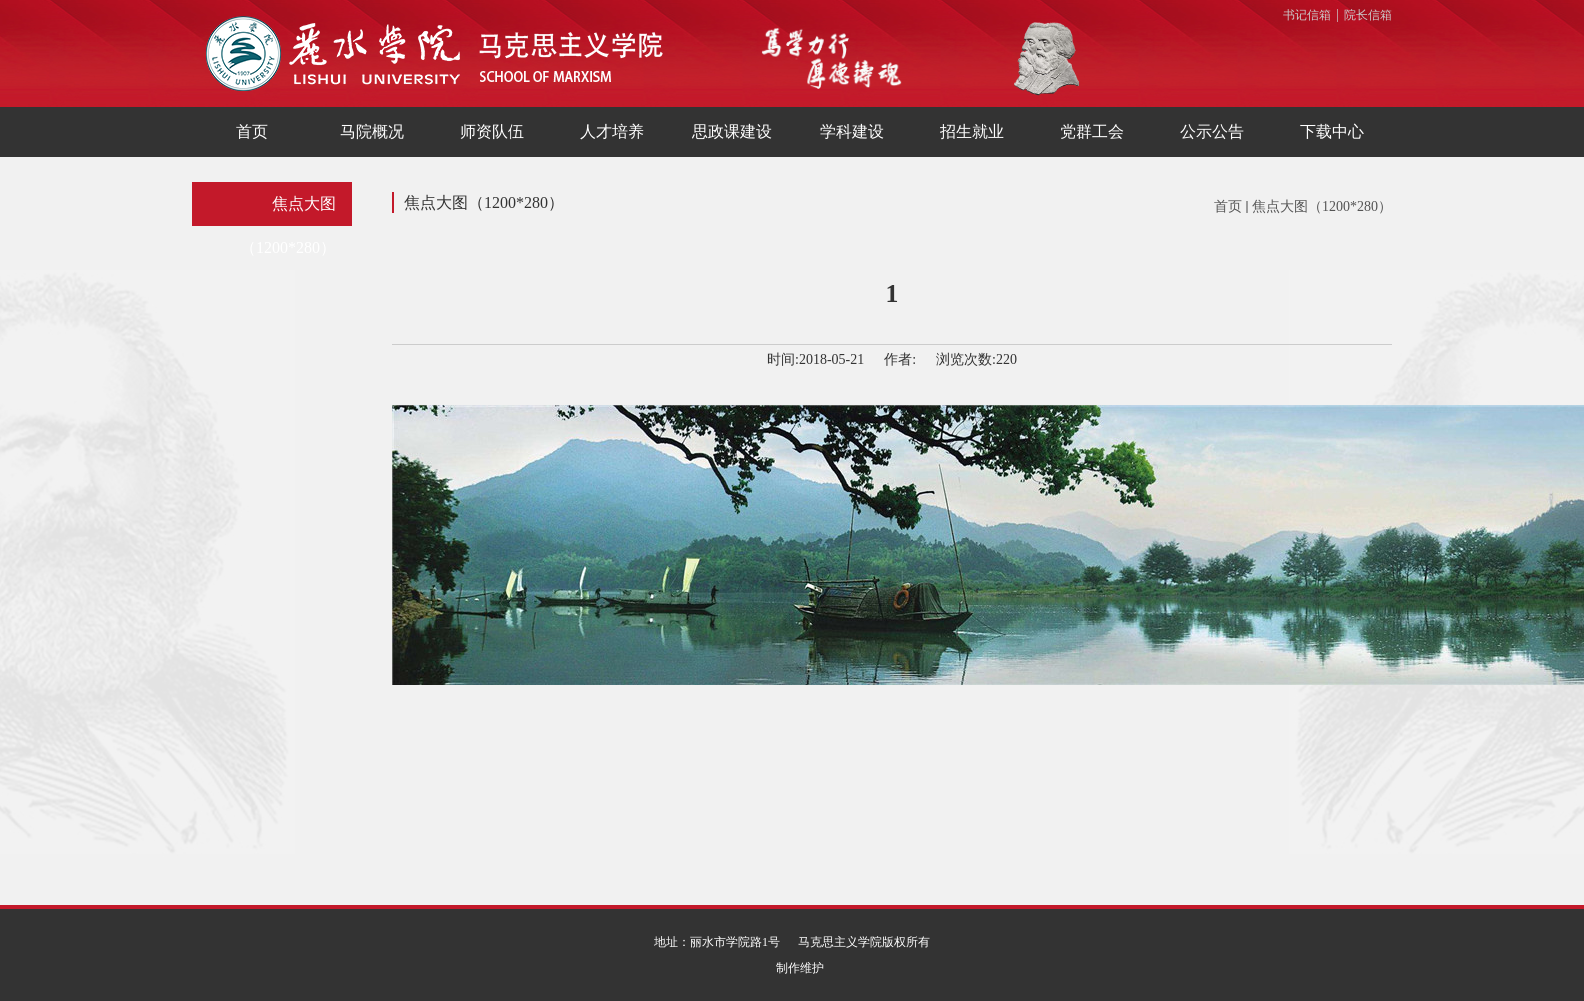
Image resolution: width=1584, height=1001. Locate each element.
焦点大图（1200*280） (1322, 206)
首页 (1228, 206)
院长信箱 (1368, 15)
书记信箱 (1307, 15)
